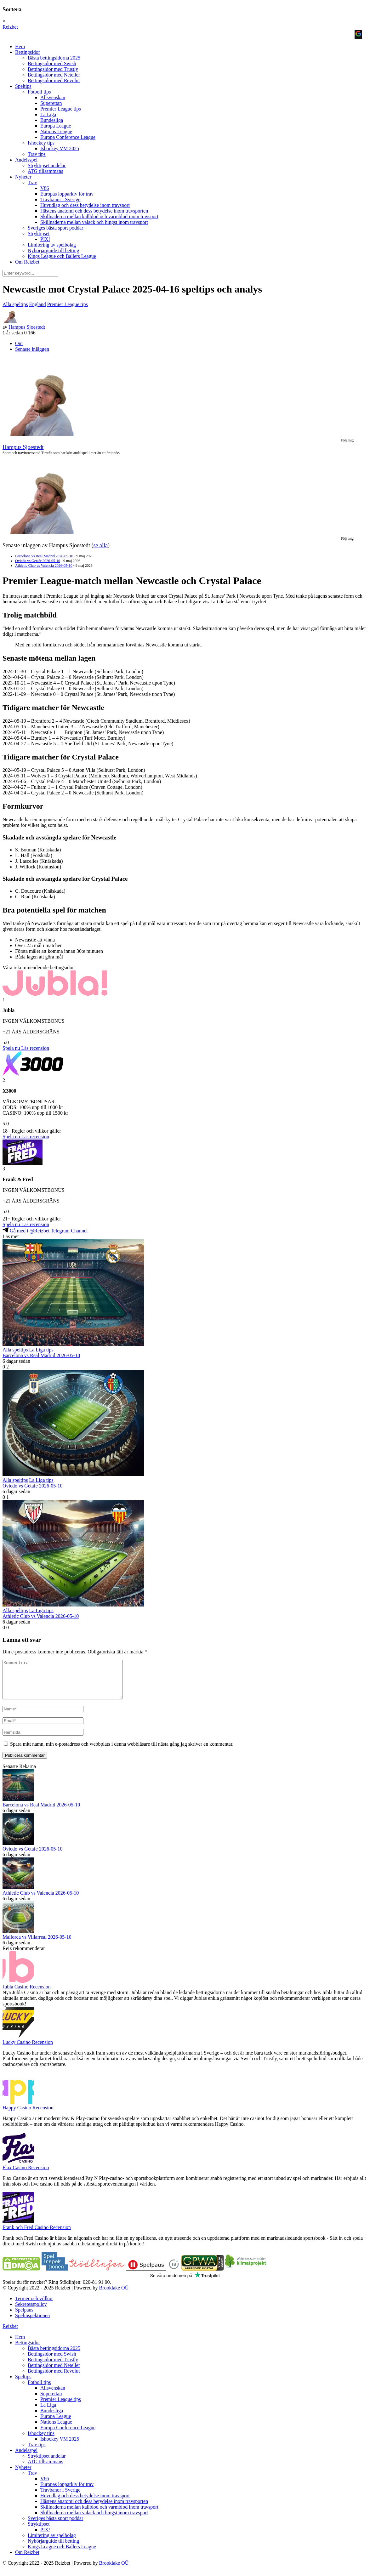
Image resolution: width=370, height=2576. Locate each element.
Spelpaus (24, 2317)
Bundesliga (51, 120)
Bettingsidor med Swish (52, 63)
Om (19, 343)
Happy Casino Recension (28, 2115)
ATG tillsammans (45, 171)
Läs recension (34, 1048)
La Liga (48, 114)
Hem (20, 46)
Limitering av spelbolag (52, 244)
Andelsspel (26, 159)
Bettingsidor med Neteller (54, 74)
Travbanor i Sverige (60, 199)
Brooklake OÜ (113, 2295)
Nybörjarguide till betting (53, 250)
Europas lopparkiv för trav (67, 193)
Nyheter (23, 176)
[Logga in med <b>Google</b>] (358, 34)
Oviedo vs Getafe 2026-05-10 (37, 561)
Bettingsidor (27, 52)
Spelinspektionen (32, 2323)
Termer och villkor (34, 2306)
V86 (44, 188)
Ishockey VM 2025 (59, 148)
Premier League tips (60, 108)
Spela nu (11, 1048)
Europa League (55, 125)
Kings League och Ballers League (62, 256)
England (37, 304)
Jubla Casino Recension (27, 1994)
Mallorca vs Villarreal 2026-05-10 (37, 1944)
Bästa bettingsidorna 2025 (54, 57)
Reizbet (10, 27)
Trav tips (37, 154)
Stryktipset (38, 233)
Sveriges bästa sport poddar (55, 227)
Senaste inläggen (32, 349)
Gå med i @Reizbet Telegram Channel (45, 1230)
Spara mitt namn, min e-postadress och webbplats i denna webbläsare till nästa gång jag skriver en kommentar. (121, 1751)
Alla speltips (15, 304)
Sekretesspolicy (31, 2311)
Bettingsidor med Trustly (53, 69)
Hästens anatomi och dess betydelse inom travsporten (94, 210)
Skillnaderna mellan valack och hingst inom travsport (94, 222)
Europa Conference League (67, 137)
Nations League (56, 131)
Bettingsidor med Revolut (54, 80)
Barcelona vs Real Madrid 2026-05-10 (44, 556)
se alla (100, 545)
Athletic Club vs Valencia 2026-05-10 (43, 565)
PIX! (45, 239)
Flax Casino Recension (26, 2175)
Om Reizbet (27, 261)
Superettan (51, 103)
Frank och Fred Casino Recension (37, 2235)
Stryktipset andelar (46, 165)
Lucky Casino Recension (28, 2049)
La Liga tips (41, 1349)
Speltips (23, 86)
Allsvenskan (52, 97)
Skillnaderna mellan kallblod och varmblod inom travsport (99, 216)
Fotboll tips (39, 91)
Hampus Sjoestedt (27, 327)
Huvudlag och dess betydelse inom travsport (85, 205)
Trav (32, 182)
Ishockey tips (41, 142)
